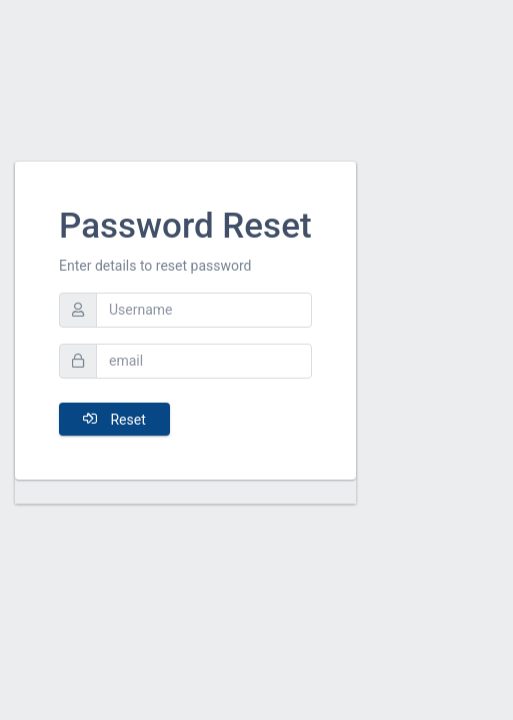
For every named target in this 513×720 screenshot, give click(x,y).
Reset (114, 413)
